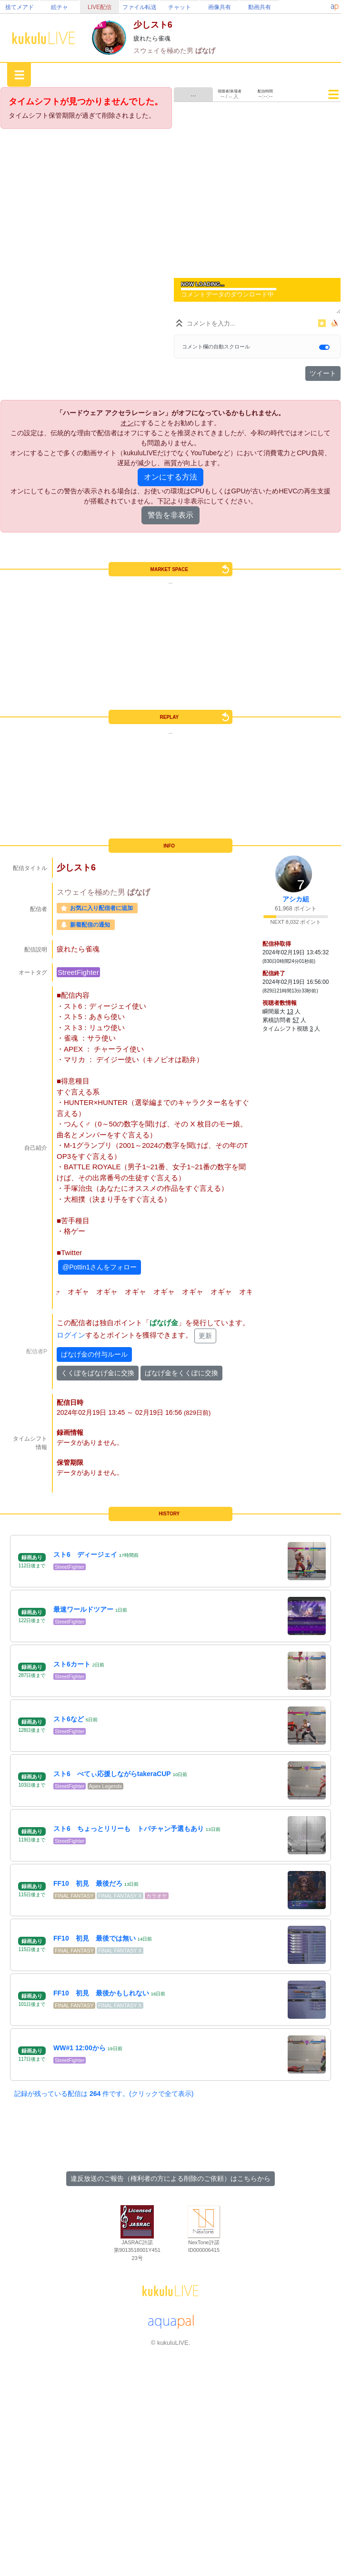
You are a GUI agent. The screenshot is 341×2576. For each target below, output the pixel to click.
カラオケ (156, 1896)
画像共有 (219, 7)
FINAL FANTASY (74, 1896)
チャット (179, 7)
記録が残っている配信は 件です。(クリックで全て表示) (103, 2093)
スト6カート (71, 1664)
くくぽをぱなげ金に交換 (97, 1373)
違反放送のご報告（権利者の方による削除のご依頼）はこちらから (170, 2178)
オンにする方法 (170, 477)
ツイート (323, 373)
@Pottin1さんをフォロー (99, 1267)
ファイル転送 (139, 7)
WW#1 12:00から (79, 2048)
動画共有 (259, 7)
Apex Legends (105, 1786)
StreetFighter (78, 972)
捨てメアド (19, 7)
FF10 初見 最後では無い (94, 1938)
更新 (205, 1335)
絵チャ (59, 7)
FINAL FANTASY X (120, 1896)
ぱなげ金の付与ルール (94, 1354)
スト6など (68, 1719)
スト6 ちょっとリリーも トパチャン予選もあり (128, 1828)
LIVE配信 (99, 7)
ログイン (71, 1335)
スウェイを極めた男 (164, 50)
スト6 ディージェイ (85, 1554)
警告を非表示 (170, 515)
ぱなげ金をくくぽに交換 (181, 1373)
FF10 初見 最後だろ (87, 1883)
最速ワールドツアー (83, 1609)
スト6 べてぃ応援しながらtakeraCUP (112, 1774)
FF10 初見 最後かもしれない (101, 1993)
